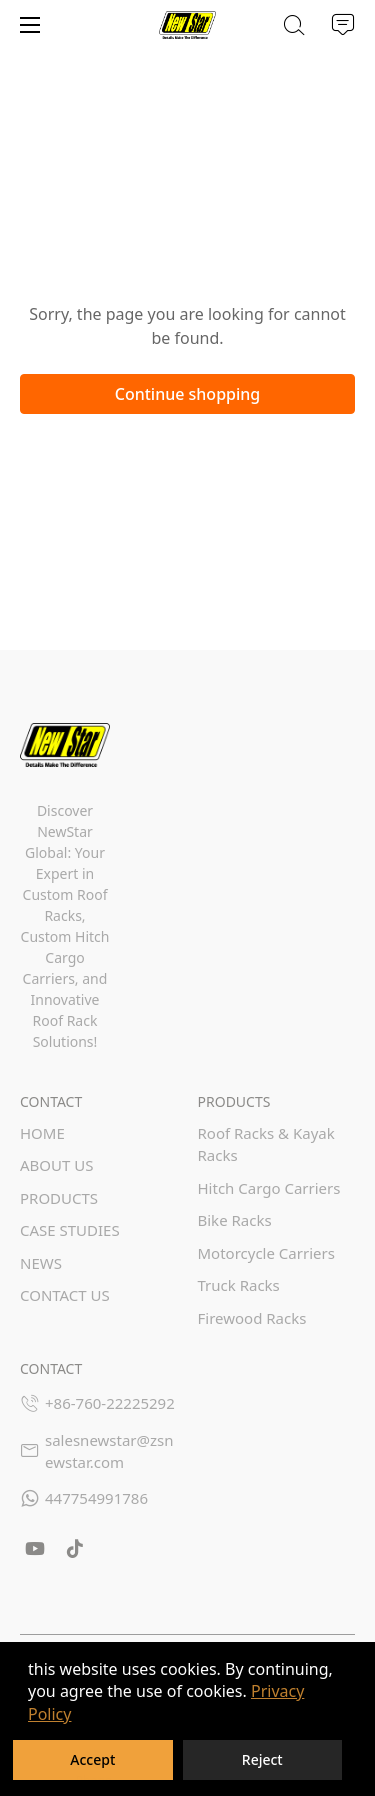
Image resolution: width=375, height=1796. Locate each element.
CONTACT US (65, 1295)
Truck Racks (239, 1285)
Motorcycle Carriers (266, 1253)
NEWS (41, 1263)
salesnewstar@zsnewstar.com (109, 1451)
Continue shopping (188, 394)
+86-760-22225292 (110, 1403)
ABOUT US (56, 1165)
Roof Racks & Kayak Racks (266, 1144)
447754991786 (96, 1498)
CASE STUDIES (70, 1230)
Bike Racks (235, 1220)
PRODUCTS (59, 1198)
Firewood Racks (252, 1318)
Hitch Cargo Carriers (269, 1188)
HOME (42, 1133)
